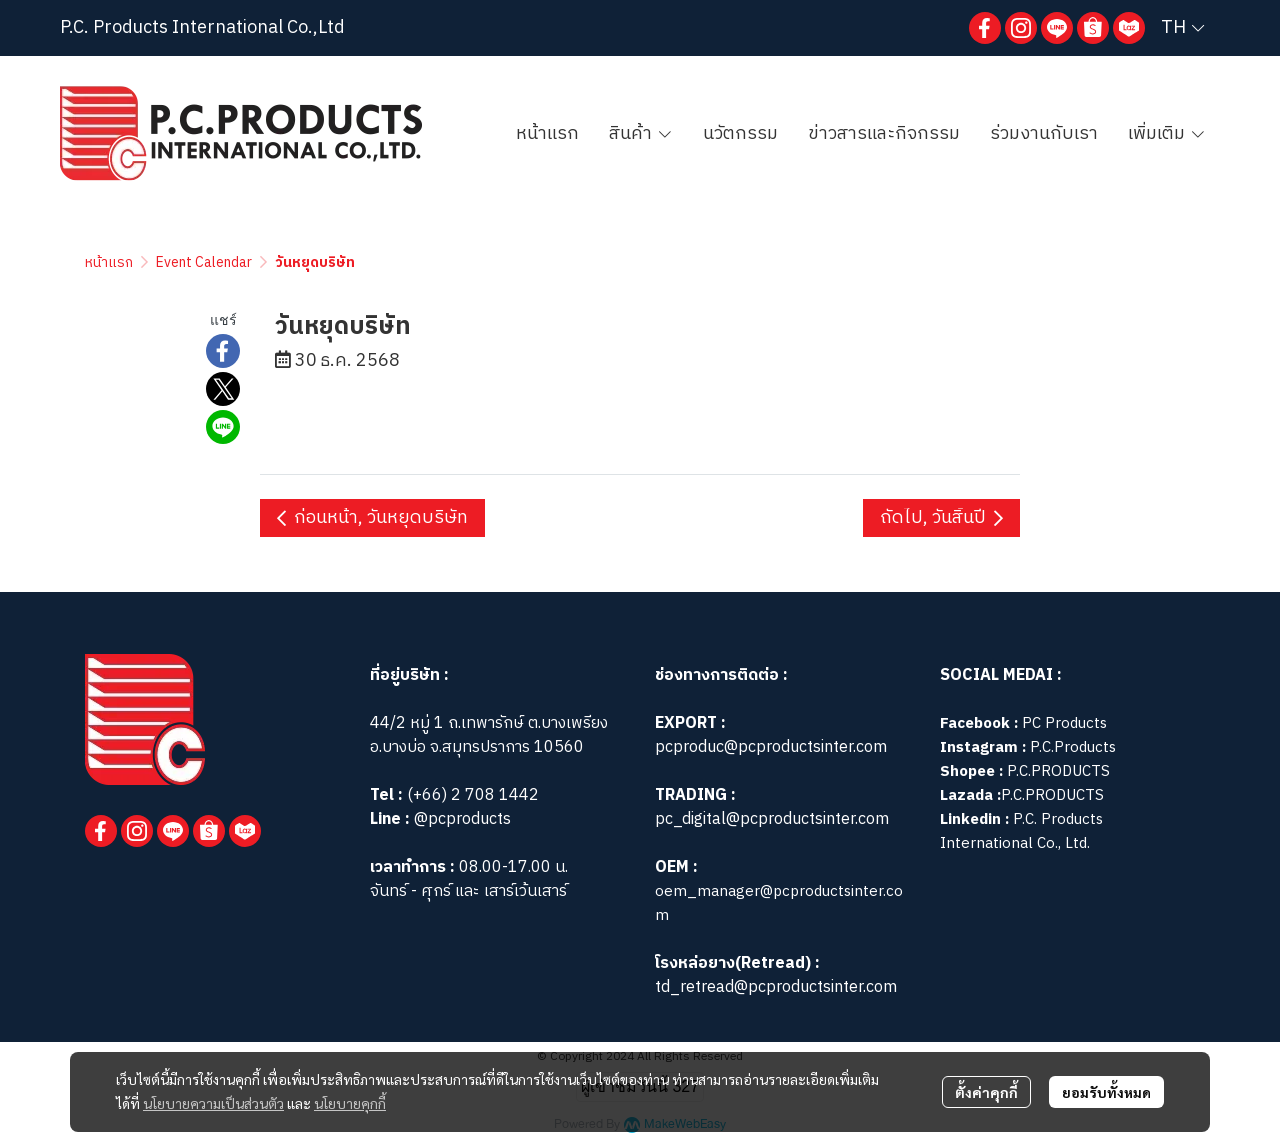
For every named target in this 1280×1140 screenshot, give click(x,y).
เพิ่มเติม (1167, 134)
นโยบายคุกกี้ (350, 1103)
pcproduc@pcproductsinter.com (771, 747)
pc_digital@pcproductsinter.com (772, 819)
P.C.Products (1073, 747)
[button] (1182, 28)
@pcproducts (460, 819)
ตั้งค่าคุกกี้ (986, 1092)
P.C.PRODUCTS (1058, 771)
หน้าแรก (109, 262)
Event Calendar (204, 262)
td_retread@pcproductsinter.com (776, 987)
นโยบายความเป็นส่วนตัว (213, 1103)
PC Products (1064, 723)
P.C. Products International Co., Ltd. (1021, 831)
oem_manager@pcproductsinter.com (779, 903)
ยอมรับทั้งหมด (1106, 1092)
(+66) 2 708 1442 (473, 795)
